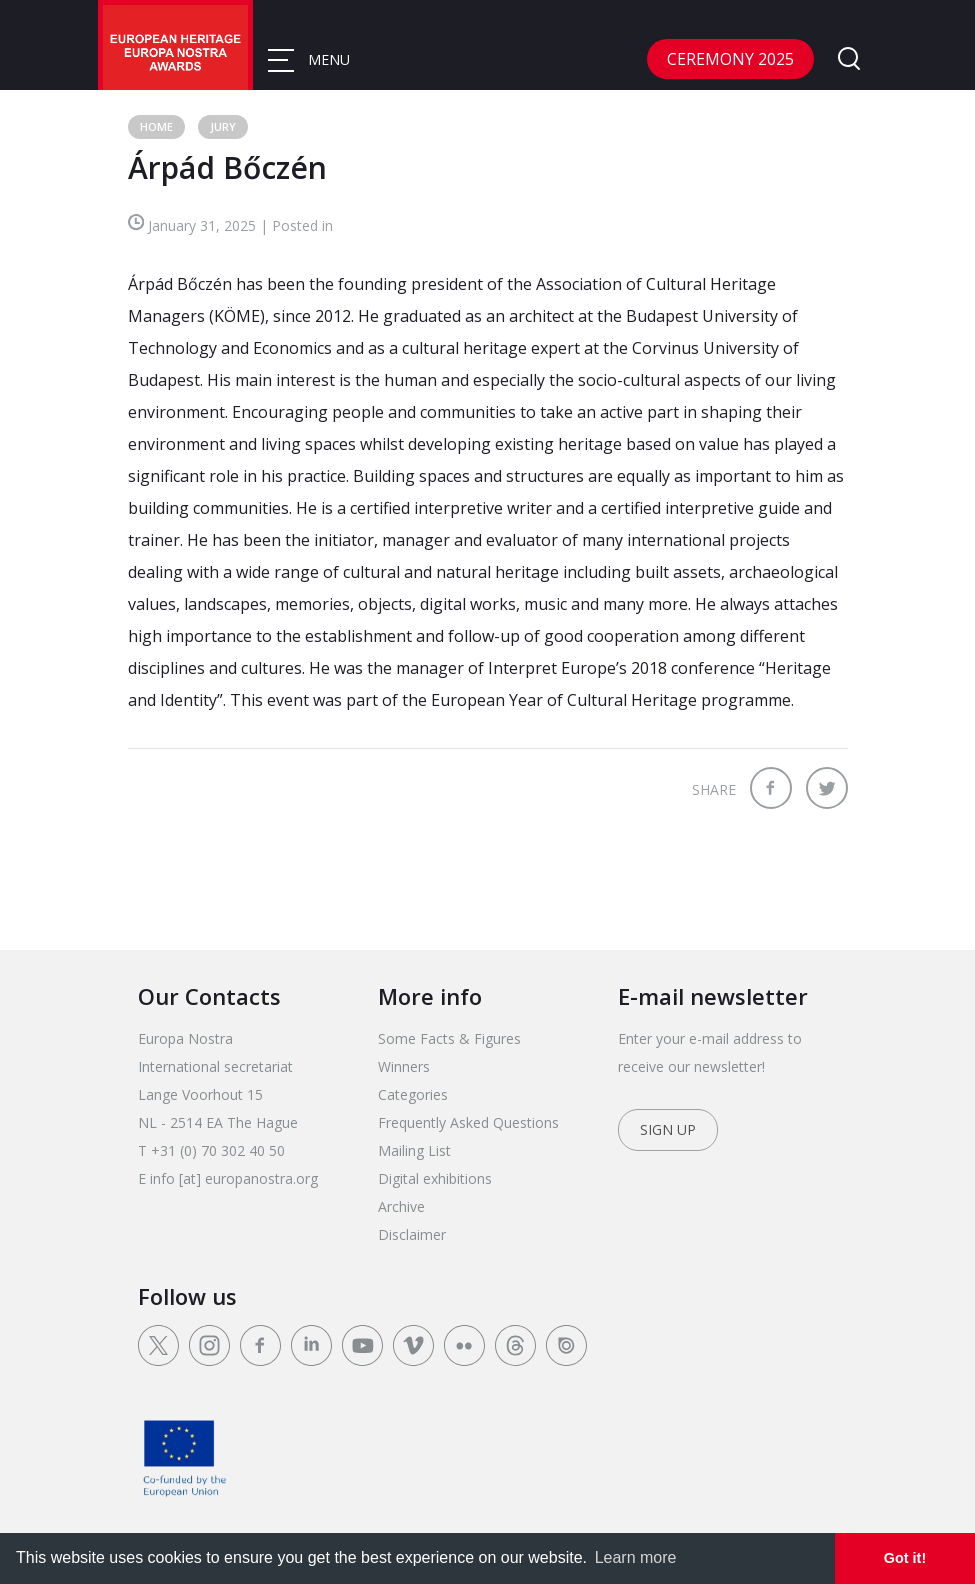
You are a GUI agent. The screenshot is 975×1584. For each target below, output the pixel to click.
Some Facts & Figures (449, 1038)
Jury (223, 126)
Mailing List (414, 1150)
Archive (401, 1206)
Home (156, 126)
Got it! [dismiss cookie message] (905, 1558)
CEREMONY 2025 (730, 59)
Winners (404, 1066)
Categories (413, 1094)
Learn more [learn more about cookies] (636, 1557)
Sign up (668, 1129)
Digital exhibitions (435, 1178)
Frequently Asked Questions (468, 1122)
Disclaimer (412, 1234)
